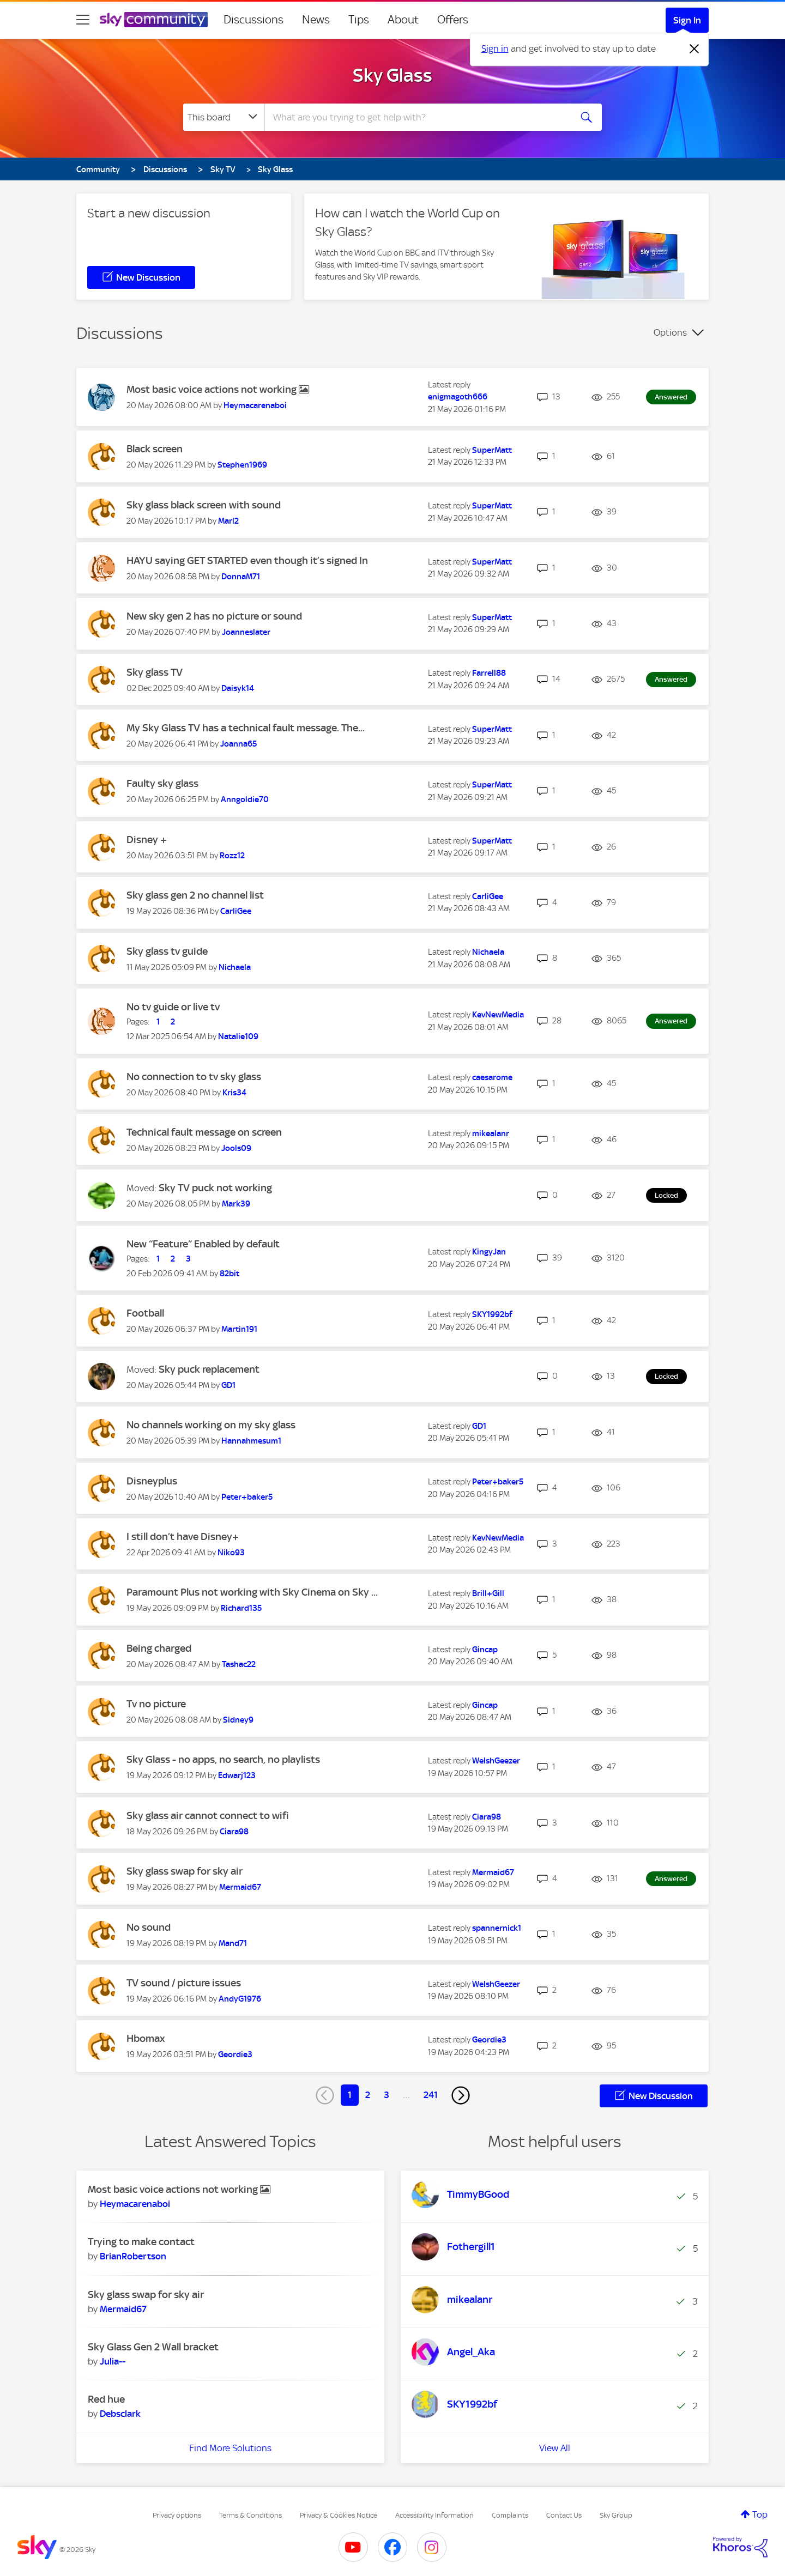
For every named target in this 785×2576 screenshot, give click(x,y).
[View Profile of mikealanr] (490, 1133)
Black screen (154, 449)
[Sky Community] (154, 19)
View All (554, 2447)
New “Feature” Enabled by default (203, 1244)
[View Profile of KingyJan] (489, 1252)
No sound (148, 1927)
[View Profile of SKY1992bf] (492, 1314)
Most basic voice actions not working (212, 389)
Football (145, 1313)
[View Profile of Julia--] (112, 2361)
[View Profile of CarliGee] (235, 911)
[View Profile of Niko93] (231, 1552)
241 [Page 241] (431, 2094)
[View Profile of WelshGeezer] (496, 1761)
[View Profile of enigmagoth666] (457, 397)
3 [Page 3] (386, 2094)
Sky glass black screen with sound (203, 505)
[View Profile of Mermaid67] (240, 1887)
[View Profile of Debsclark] (120, 2413)
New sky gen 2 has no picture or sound (214, 616)
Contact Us (564, 2515)
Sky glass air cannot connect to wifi (207, 1815)
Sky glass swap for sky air (184, 1871)
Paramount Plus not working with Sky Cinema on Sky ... (252, 1592)
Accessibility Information (434, 2515)
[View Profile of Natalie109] (238, 1036)
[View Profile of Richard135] (241, 1608)
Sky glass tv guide (167, 951)
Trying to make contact (141, 2241)
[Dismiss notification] (694, 49)
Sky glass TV (154, 672)
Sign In (687, 20)
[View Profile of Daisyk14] (237, 688)
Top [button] (760, 2514)
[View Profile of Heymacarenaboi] (255, 405)
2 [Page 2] (367, 2094)
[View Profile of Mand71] (233, 1943)
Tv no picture (156, 1704)
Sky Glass (392, 75)
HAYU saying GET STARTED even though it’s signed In (247, 560)
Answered (671, 397)
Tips (358, 19)
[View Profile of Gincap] (485, 1649)
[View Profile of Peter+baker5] (247, 1497)
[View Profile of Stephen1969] (242, 465)
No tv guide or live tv (173, 1007)
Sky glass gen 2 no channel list (195, 895)
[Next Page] (461, 2095)
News (316, 19)
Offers (452, 19)
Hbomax (145, 2038)
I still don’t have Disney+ (182, 1536)
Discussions (253, 19)
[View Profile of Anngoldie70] (245, 799)
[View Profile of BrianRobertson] (133, 2256)
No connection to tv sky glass (193, 1076)
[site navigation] (82, 20)
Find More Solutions (230, 2447)
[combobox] (416, 117)
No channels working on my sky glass (210, 1425)
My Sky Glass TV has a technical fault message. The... (245, 728)
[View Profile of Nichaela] (235, 967)
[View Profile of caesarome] (492, 1077)
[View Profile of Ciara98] (234, 1831)
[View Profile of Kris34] (234, 1093)
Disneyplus (151, 1481)
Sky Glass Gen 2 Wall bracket (153, 2347)
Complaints (510, 2515)
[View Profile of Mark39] (236, 1204)
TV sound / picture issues (183, 1983)
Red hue (106, 2399)
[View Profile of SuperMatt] (492, 450)
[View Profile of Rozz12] (232, 855)
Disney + (146, 839)
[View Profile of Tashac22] (239, 1664)
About (403, 19)
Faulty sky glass (162, 783)
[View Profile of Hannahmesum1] (251, 1441)
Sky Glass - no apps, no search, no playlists (223, 1759)
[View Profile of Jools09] (236, 1148)
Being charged (158, 1648)
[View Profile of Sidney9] (238, 1720)
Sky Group (616, 2515)
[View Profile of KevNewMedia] (498, 1015)
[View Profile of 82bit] (229, 1273)
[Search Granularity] (223, 117)
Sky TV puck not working (215, 1187)
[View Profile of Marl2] (228, 521)
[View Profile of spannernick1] (496, 1928)
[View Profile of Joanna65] (238, 744)
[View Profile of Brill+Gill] (488, 1593)
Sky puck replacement (209, 1369)
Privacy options (177, 2515)
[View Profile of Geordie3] (235, 2054)
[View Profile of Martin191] (239, 1329)
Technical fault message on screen (204, 1132)
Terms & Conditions (250, 2515)
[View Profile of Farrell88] (489, 673)
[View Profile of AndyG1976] (240, 1999)
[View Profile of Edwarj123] (237, 1775)
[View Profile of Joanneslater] (246, 632)
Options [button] (670, 332)
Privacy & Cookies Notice (338, 2515)
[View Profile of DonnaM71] (240, 576)
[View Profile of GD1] (228, 1385)
